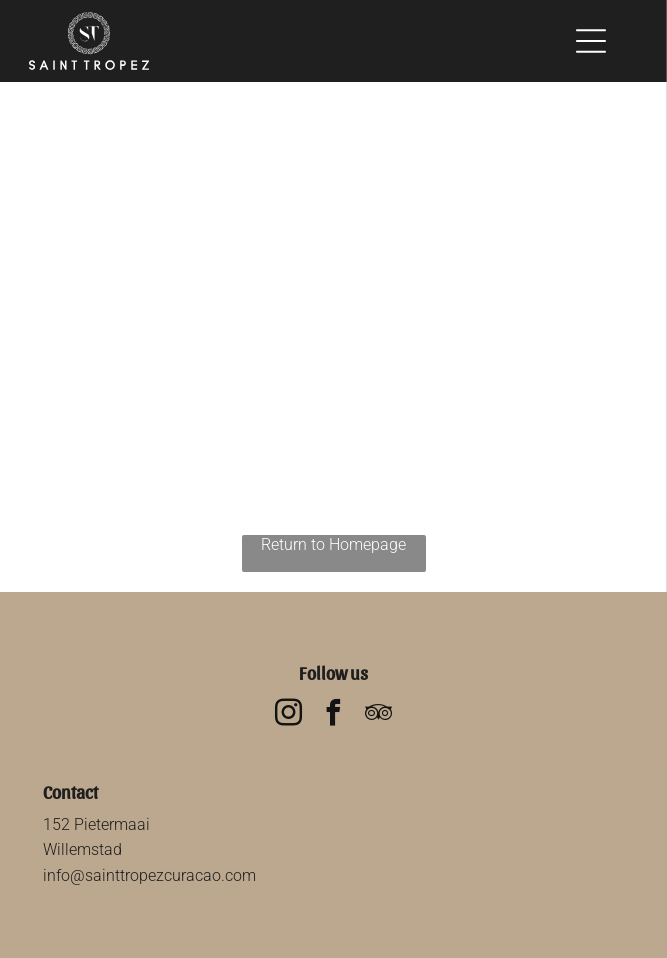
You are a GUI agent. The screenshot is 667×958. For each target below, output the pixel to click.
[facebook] (334, 715)
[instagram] (289, 715)
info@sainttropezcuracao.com (149, 875)
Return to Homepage (333, 544)
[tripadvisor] (379, 715)
